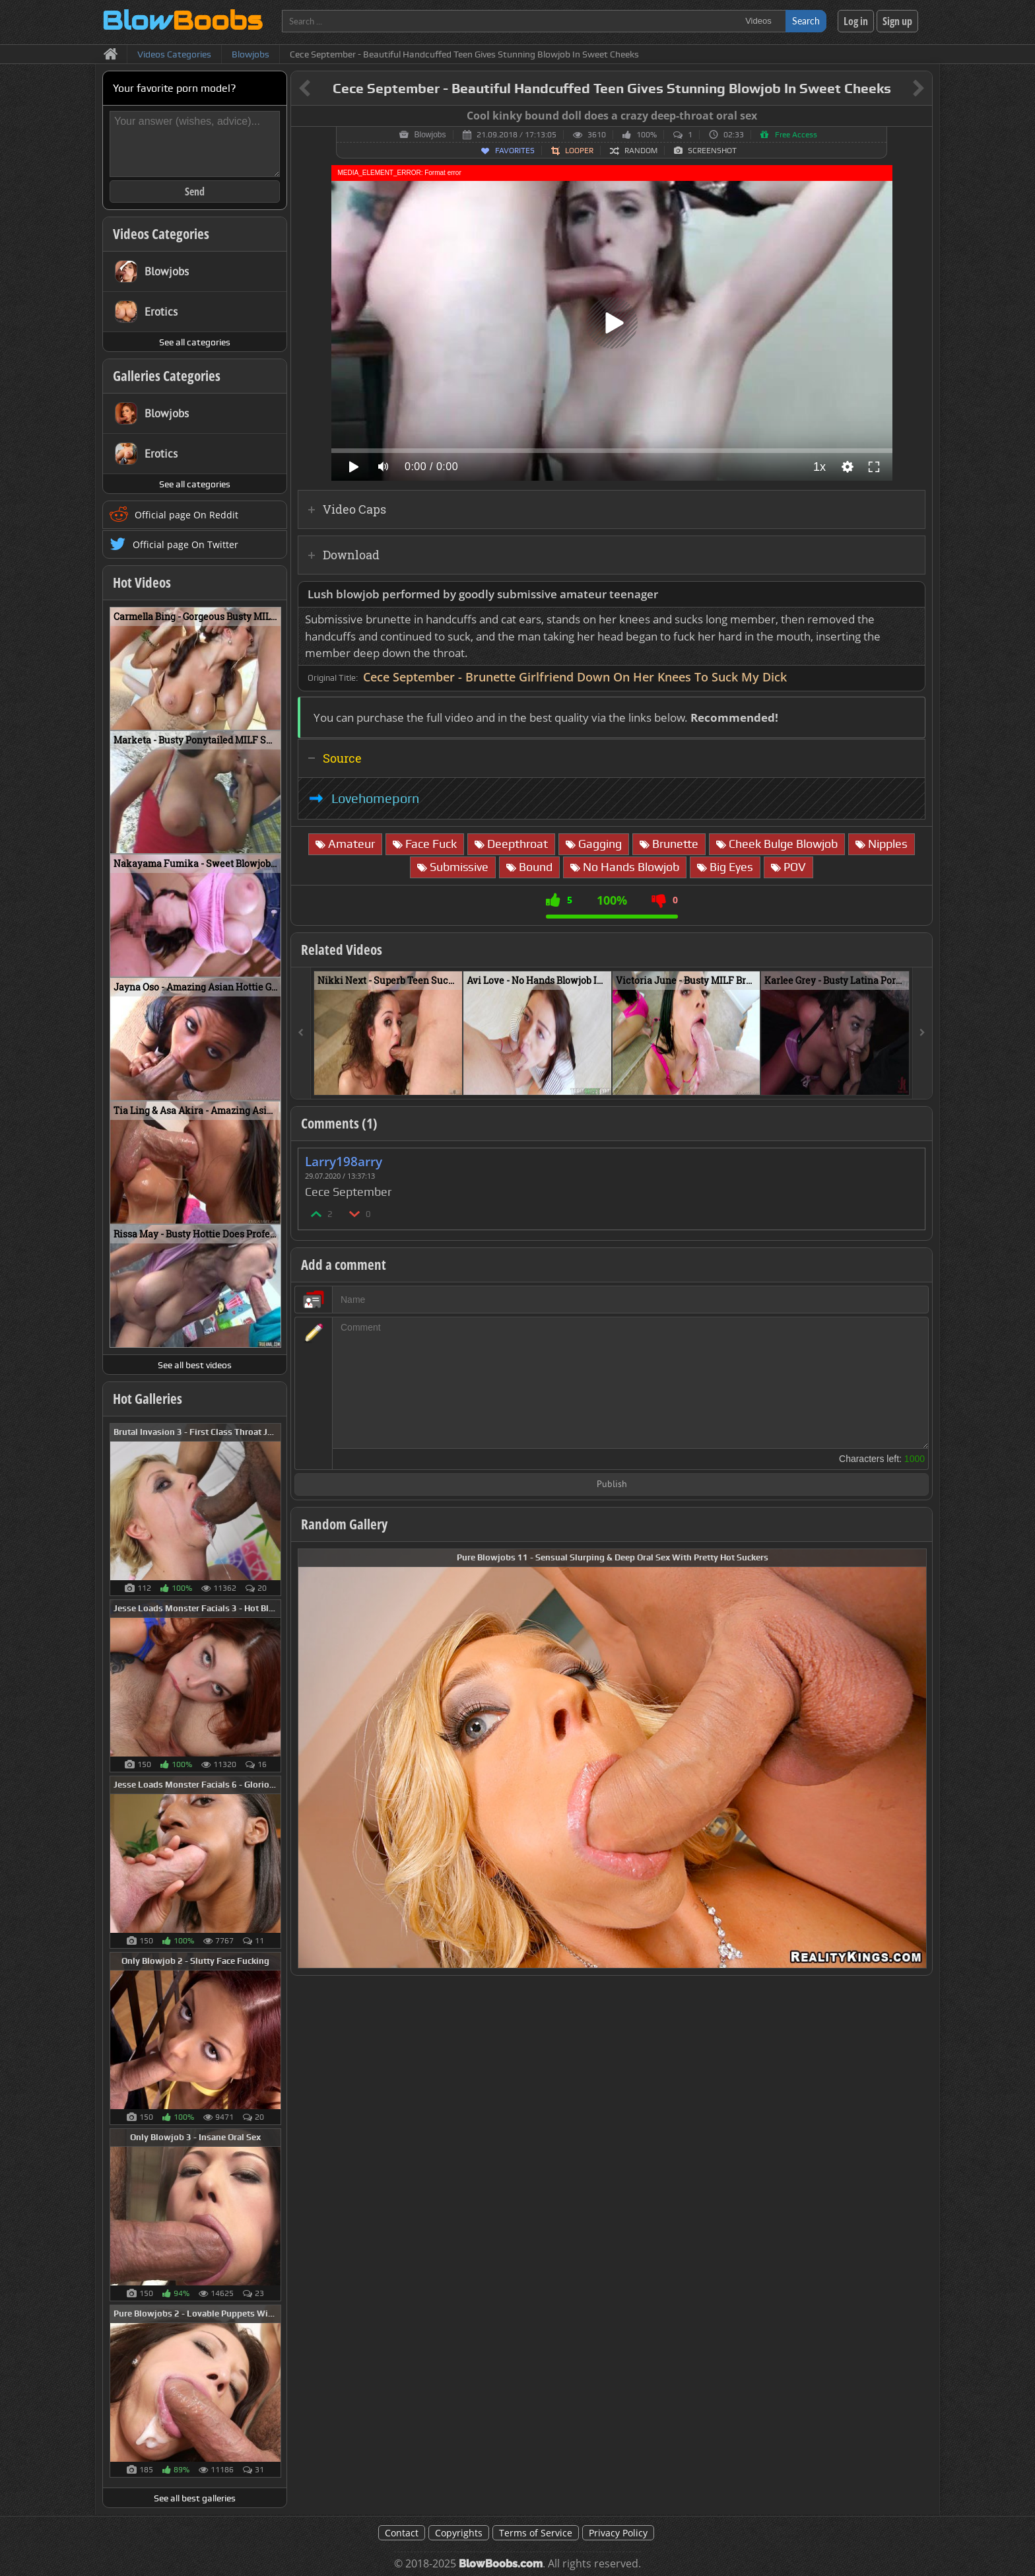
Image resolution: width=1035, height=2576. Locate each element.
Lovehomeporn (375, 798)
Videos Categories (161, 234)
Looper (579, 150)
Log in (856, 21)
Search (806, 20)
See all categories (194, 342)
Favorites (515, 150)
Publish (612, 1484)
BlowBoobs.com (501, 2564)
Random (640, 150)
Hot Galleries (147, 1398)
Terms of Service (535, 2532)
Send (195, 191)
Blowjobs (430, 134)
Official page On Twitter (185, 544)
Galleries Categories (166, 375)
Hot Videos (142, 582)
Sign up (897, 21)
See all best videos (195, 1365)
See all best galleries (195, 2498)
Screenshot (712, 150)
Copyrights (459, 2532)
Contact (401, 2532)
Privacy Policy (618, 2532)
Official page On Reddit (186, 514)
